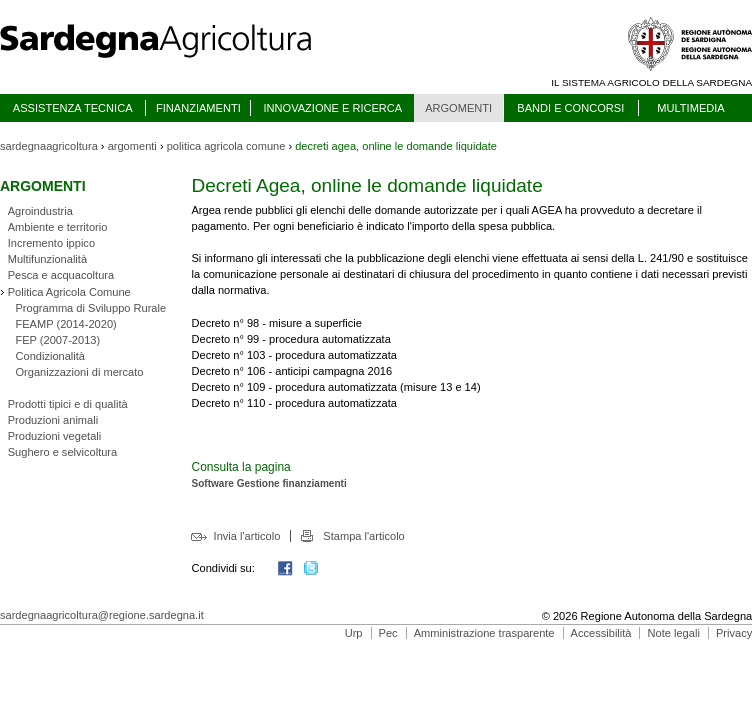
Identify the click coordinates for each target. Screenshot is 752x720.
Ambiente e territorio (58, 227)
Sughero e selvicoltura (62, 452)
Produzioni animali (53, 420)
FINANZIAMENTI (198, 108)
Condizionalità (50, 356)
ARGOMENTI (458, 108)
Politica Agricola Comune (69, 292)
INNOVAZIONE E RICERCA (332, 108)
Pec (388, 633)
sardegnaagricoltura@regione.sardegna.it (102, 615)
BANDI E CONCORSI (570, 108)
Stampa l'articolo (363, 536)
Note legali (674, 633)
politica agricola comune (226, 146)
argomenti (132, 146)
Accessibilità (601, 633)
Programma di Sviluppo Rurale (90, 308)
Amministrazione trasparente (484, 633)
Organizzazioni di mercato (79, 372)
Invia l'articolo (247, 536)
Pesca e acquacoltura (61, 275)
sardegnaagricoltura (49, 146)
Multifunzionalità (47, 259)
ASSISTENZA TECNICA (73, 108)
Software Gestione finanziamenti (268, 483)
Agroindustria (40, 211)
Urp (354, 633)
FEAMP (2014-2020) (65, 324)
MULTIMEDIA (690, 108)
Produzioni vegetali (54, 436)
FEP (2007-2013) (57, 340)
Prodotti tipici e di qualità (68, 404)
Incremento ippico (51, 243)
